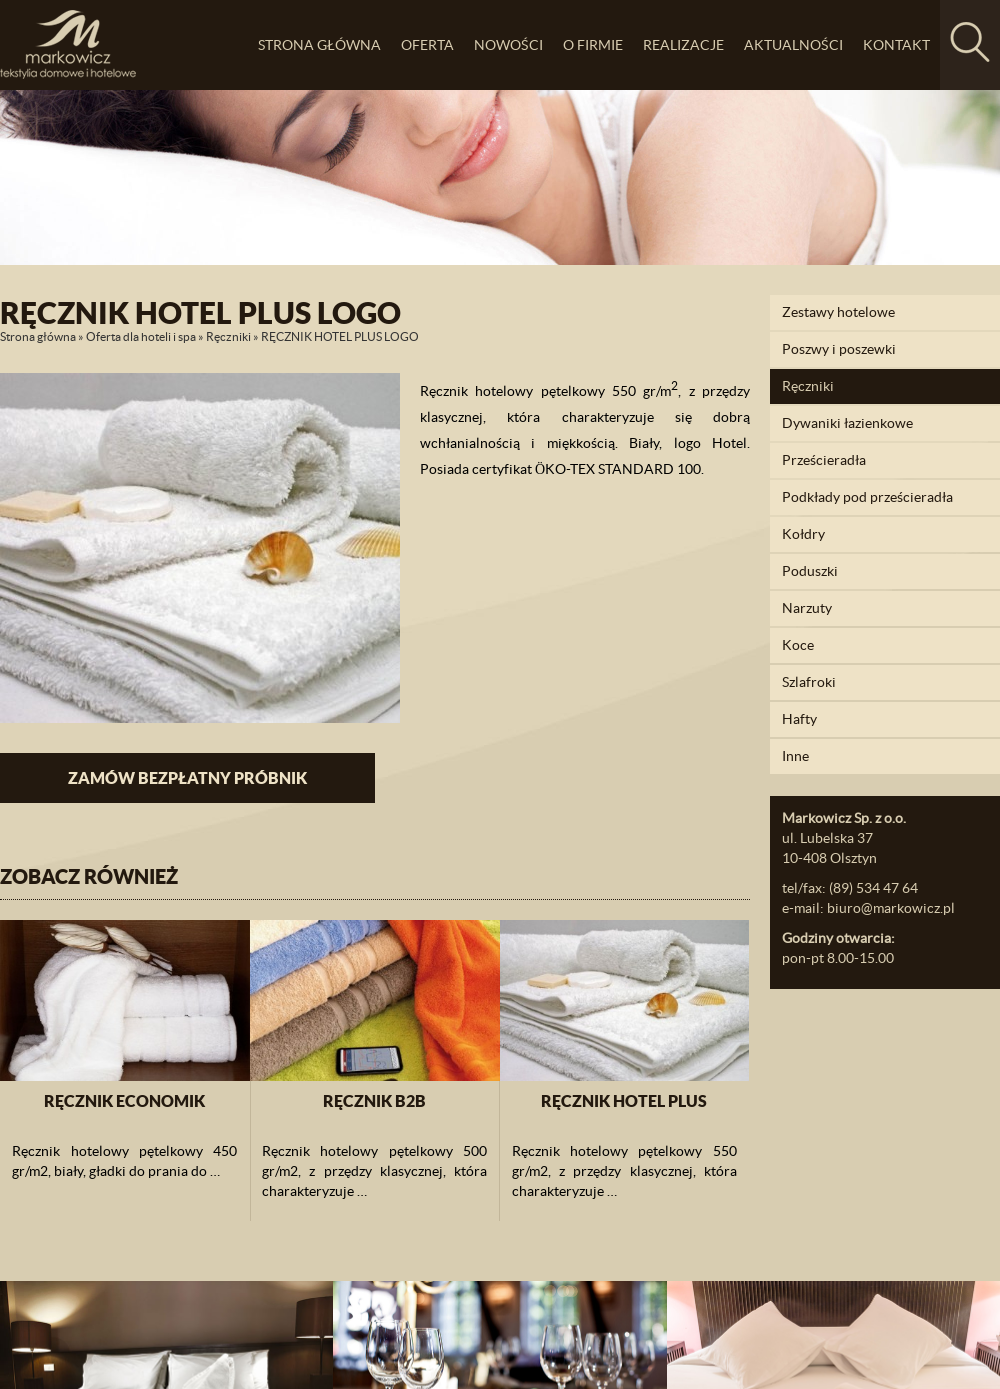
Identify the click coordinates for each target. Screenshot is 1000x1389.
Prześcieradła (824, 460)
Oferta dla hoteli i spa (141, 336)
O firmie (593, 45)
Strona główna (319, 45)
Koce (798, 645)
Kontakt (896, 45)
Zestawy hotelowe (838, 312)
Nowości (508, 45)
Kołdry (803, 534)
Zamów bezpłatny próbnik (187, 778)
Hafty (799, 719)
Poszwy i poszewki (839, 349)
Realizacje (683, 45)
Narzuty (807, 608)
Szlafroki (809, 682)
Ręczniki (228, 336)
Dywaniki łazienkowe (847, 423)
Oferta (427, 45)
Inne (795, 756)
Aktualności (793, 45)
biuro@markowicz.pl (891, 908)
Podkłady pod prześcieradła (867, 497)
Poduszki (810, 571)
